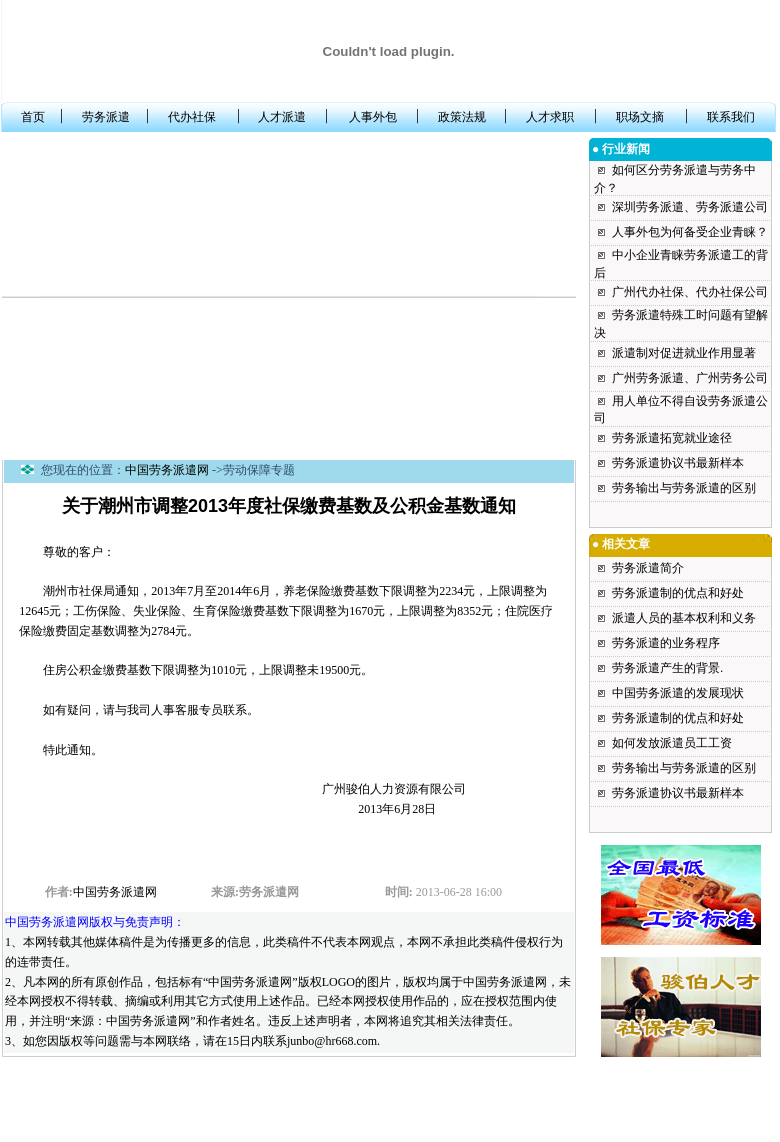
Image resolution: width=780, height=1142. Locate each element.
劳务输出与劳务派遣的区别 (684, 488)
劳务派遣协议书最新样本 (678, 463)
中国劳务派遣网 (167, 470)
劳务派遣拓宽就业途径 (672, 438)
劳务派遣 (106, 117)
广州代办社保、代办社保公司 (690, 292)
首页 (33, 117)
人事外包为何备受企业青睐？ (690, 232)
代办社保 (192, 117)
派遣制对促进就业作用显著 (684, 353)
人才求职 (550, 117)
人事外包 (373, 117)
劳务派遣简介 (648, 568)
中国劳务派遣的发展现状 (678, 693)
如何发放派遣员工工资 (672, 743)
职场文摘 (640, 117)
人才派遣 (282, 117)
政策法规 (462, 117)
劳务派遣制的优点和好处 (678, 593)
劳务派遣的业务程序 (666, 643)
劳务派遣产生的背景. (667, 668)
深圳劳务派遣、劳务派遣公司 (690, 207)
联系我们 (731, 117)
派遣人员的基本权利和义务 (684, 618)
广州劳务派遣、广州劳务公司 (690, 378)
